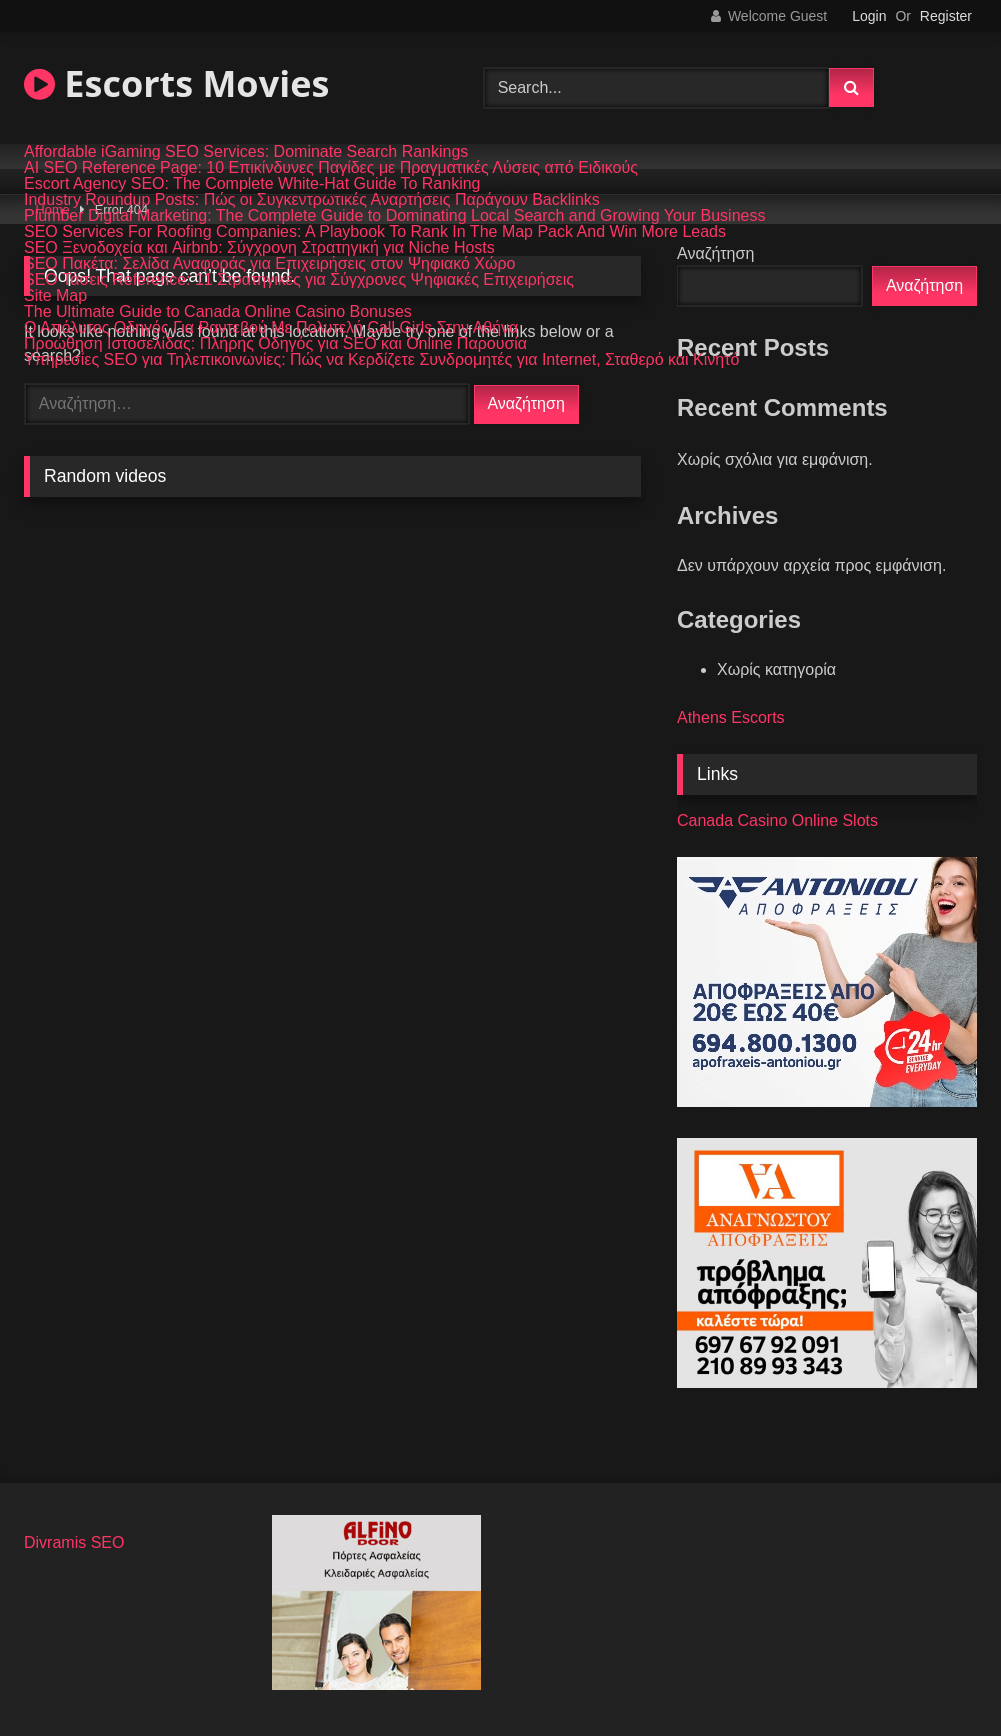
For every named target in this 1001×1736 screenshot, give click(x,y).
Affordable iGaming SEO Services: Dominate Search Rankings (246, 152)
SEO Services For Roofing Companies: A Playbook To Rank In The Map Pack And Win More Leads (375, 232)
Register (946, 16)
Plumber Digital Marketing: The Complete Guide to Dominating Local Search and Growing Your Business (394, 216)
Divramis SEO (74, 1542)
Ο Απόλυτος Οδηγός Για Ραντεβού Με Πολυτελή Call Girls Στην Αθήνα (271, 328)
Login (869, 16)
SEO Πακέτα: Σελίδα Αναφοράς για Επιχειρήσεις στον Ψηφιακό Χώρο (270, 264)
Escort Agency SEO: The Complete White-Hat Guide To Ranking (252, 184)
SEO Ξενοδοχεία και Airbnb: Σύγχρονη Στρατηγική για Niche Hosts (259, 248)
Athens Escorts (731, 717)
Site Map (55, 296)
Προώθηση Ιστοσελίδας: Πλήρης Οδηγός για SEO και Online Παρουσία (275, 344)
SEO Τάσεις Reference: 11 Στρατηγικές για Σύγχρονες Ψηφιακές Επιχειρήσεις (299, 280)
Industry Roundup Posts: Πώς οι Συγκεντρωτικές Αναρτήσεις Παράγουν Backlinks (312, 200)
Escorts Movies (176, 83)
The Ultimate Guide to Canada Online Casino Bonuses (218, 312)
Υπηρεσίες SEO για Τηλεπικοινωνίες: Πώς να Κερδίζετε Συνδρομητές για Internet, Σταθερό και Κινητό (381, 360)
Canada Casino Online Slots (777, 820)
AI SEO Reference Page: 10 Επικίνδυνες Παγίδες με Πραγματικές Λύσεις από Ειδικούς (331, 168)
